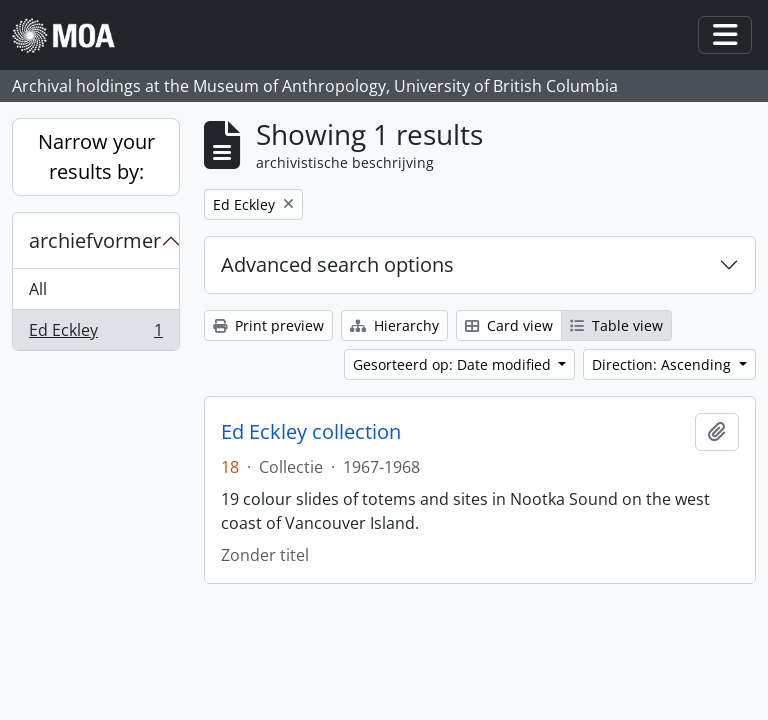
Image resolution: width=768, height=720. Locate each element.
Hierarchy (394, 325)
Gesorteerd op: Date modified (454, 364)
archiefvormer (95, 240)
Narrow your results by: (96, 156)
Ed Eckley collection (311, 432)
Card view (509, 325)
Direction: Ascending (663, 364)
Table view (616, 325)
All (38, 289)
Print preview (268, 325)
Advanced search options (337, 264)
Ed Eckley (95, 334)
